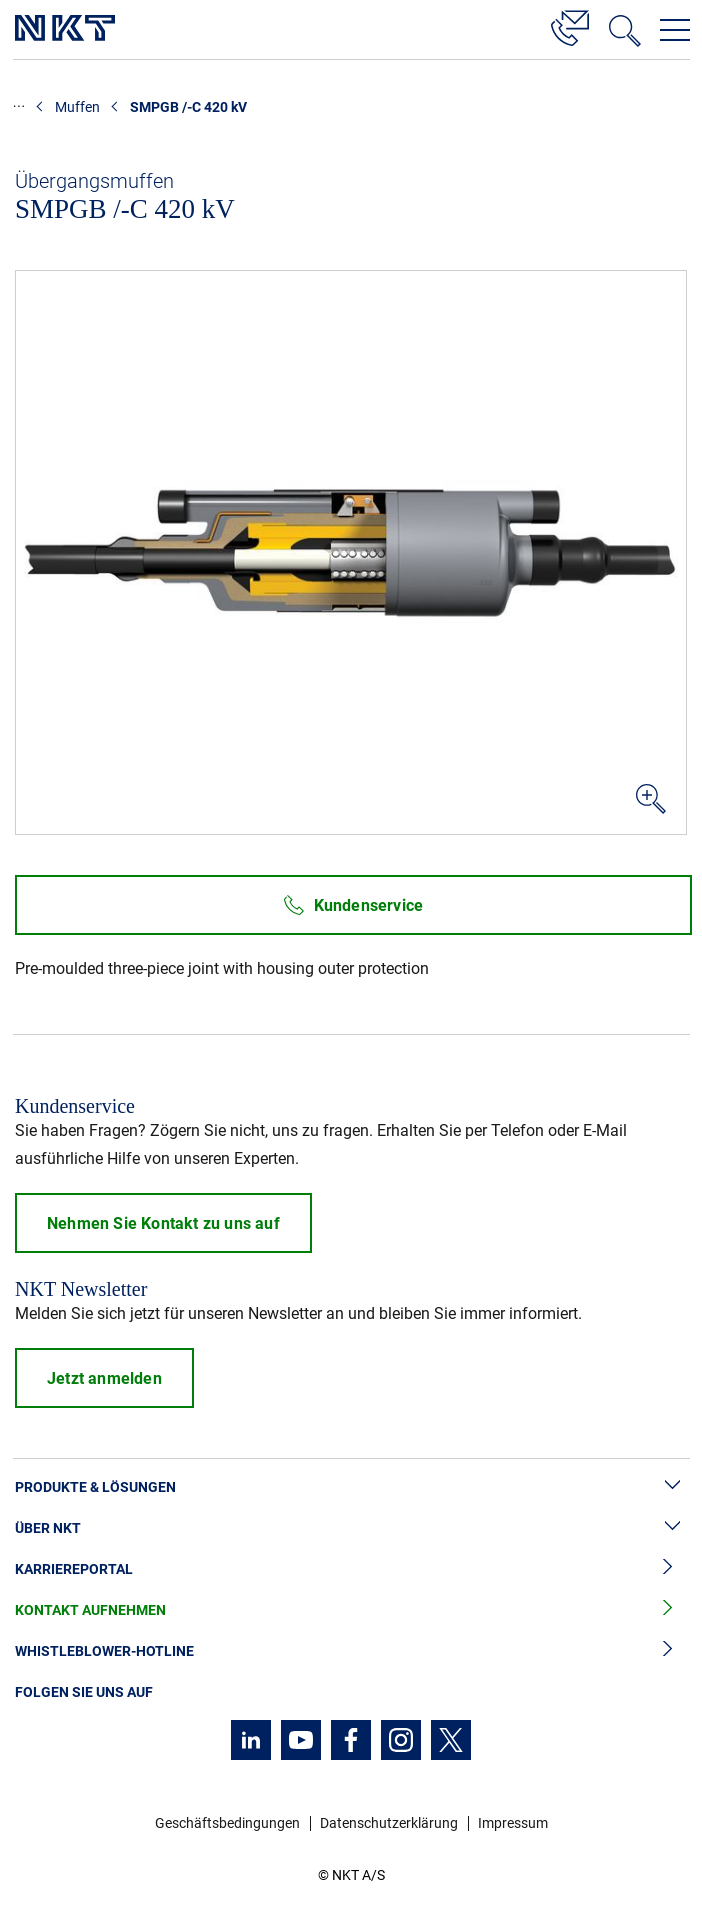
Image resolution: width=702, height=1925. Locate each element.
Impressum (513, 1823)
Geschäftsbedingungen (227, 1823)
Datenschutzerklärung (389, 1823)
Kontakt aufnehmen (351, 1610)
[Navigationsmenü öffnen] (675, 30)
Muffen (77, 107)
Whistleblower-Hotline (351, 1651)
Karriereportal (351, 1569)
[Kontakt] (570, 25)
